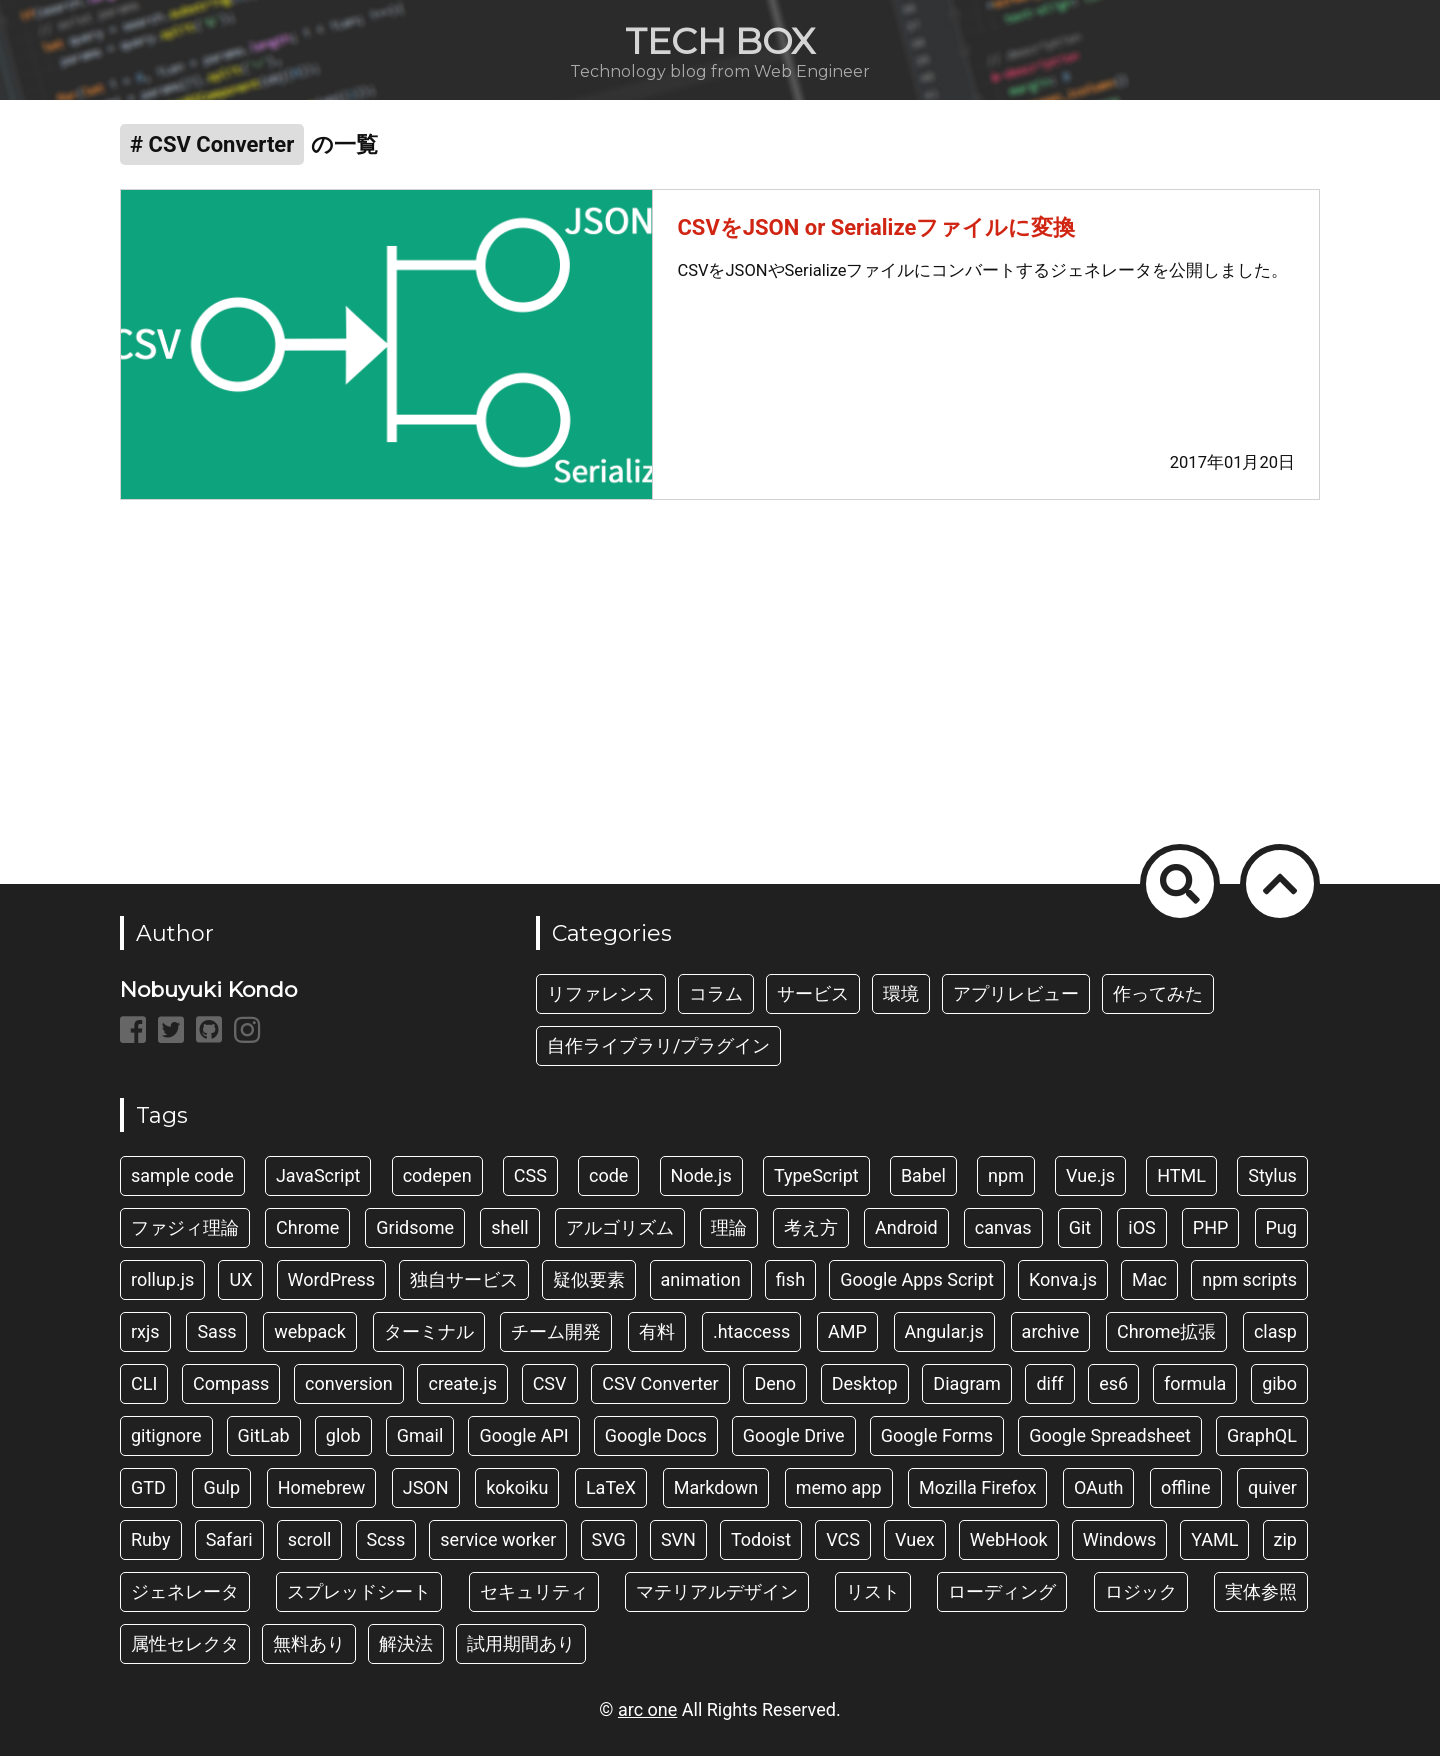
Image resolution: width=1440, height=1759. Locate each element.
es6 (1113, 1386)
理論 (729, 1230)
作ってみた (1158, 996)
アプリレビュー (1016, 996)
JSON (426, 1490)
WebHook (1009, 1542)
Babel (923, 1178)
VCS (843, 1542)
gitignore (166, 1438)
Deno (775, 1386)
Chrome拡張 (1166, 1334)
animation (701, 1282)
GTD (148, 1490)
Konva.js (1063, 1282)
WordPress (331, 1282)
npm (1006, 1178)
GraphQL (1262, 1438)
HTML (1181, 1178)
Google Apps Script (917, 1282)
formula (1195, 1386)
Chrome (307, 1230)
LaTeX (611, 1490)
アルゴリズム (620, 1230)
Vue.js (1090, 1178)
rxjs (145, 1334)
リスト (873, 1594)
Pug (1281, 1230)
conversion (349, 1386)
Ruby (151, 1542)
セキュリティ (534, 1594)
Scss (386, 1542)
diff (1049, 1386)
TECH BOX (720, 41)
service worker (498, 1542)
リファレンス (601, 996)
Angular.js (944, 1334)
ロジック (1141, 1594)
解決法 (406, 1646)
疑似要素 (589, 1282)
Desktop (865, 1386)
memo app (839, 1490)
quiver (1272, 1490)
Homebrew (322, 1490)
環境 (901, 996)
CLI (144, 1386)
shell (510, 1230)
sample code (182, 1178)
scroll (310, 1542)
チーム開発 (556, 1334)
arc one (647, 1712)
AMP (847, 1334)
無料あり (309, 1646)
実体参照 (1261, 1594)
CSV (550, 1386)
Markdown (716, 1490)
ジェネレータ (185, 1594)
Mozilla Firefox (977, 1490)
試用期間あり (521, 1646)
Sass (216, 1334)
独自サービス (464, 1282)
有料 (657, 1334)
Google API (523, 1438)
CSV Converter (660, 1386)
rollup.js (162, 1282)
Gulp (221, 1490)
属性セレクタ (185, 1646)
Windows (1120, 1542)
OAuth (1099, 1490)
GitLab (264, 1438)
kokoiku (517, 1490)
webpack (310, 1334)
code (608, 1178)
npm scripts (1249, 1282)
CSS (530, 1178)
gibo (1279, 1386)
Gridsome (415, 1230)
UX (240, 1282)
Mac (1149, 1282)
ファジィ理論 (185, 1230)
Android (906, 1230)
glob (343, 1438)
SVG (609, 1542)
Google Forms (937, 1438)
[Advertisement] (720, 683)
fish (790, 1282)
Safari (229, 1542)
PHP (1211, 1230)
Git (1080, 1230)
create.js (462, 1386)
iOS (1141, 1230)
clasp (1275, 1334)
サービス (813, 996)
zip (1285, 1542)
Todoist (761, 1542)
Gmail (420, 1438)
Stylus (1272, 1178)
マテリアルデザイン (717, 1594)
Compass (231, 1386)
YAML (1214, 1542)
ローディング (1002, 1594)
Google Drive (794, 1438)
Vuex (915, 1542)
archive (1051, 1334)
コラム (716, 996)
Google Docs (656, 1438)
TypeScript (816, 1178)
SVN (678, 1542)
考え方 (811, 1230)
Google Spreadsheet (1110, 1438)
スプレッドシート (359, 1594)
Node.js (701, 1178)
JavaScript (318, 1178)
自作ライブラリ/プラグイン (658, 1048)
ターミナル (429, 1334)
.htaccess (751, 1334)
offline (1186, 1490)
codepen (437, 1178)
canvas (1003, 1230)
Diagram (966, 1386)
